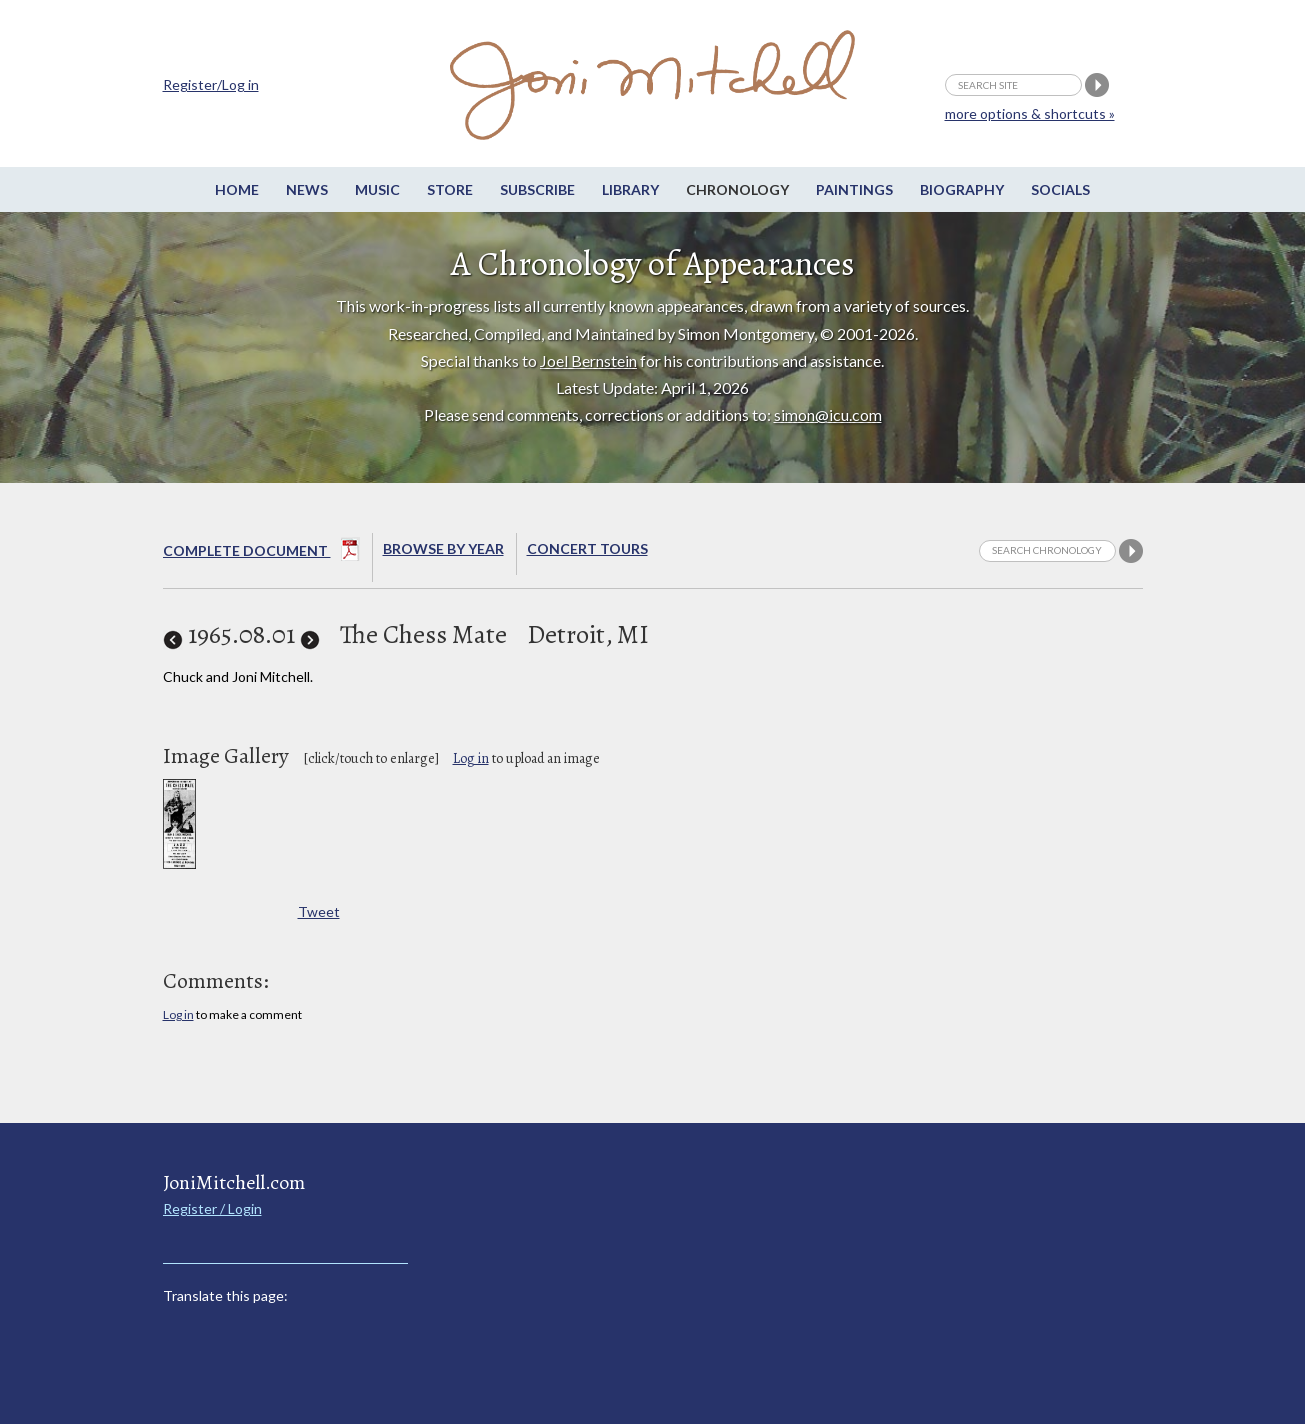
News (307, 189)
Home (237, 189)
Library (630, 189)
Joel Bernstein (588, 360)
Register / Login (212, 1208)
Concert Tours (587, 548)
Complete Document (261, 553)
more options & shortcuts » (1030, 113)
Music (377, 189)
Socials (1060, 189)
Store (450, 189)
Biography (962, 189)
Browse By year (443, 548)
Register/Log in (211, 84)
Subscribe (537, 189)
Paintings (854, 189)
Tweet (319, 911)
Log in (471, 758)
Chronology (737, 189)
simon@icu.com (828, 414)
